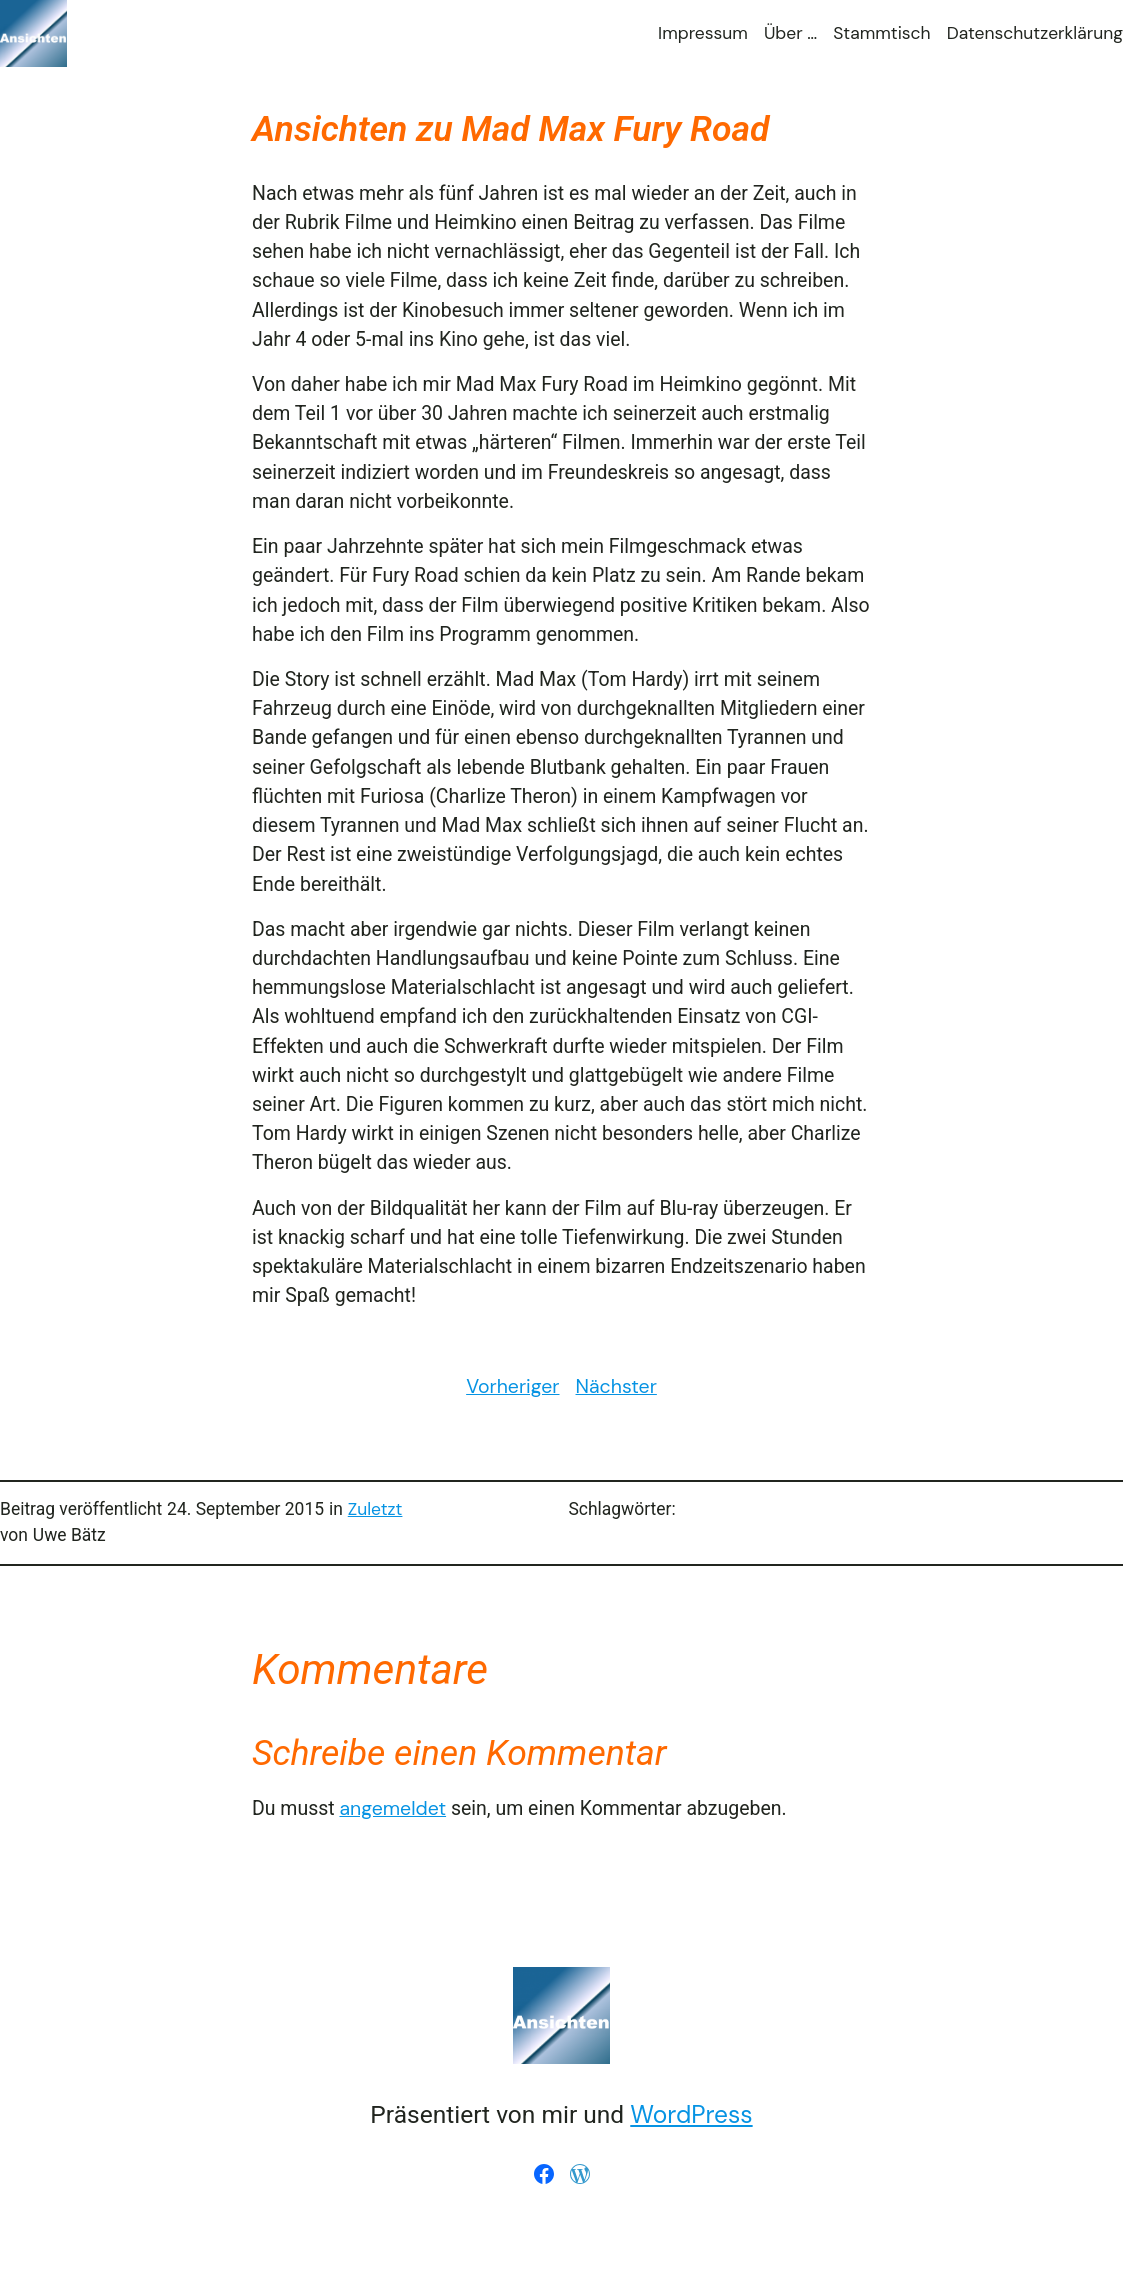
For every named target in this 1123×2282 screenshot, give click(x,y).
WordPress (691, 2115)
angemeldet (392, 1808)
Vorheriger (512, 1386)
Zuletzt (375, 1509)
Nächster (616, 1386)
